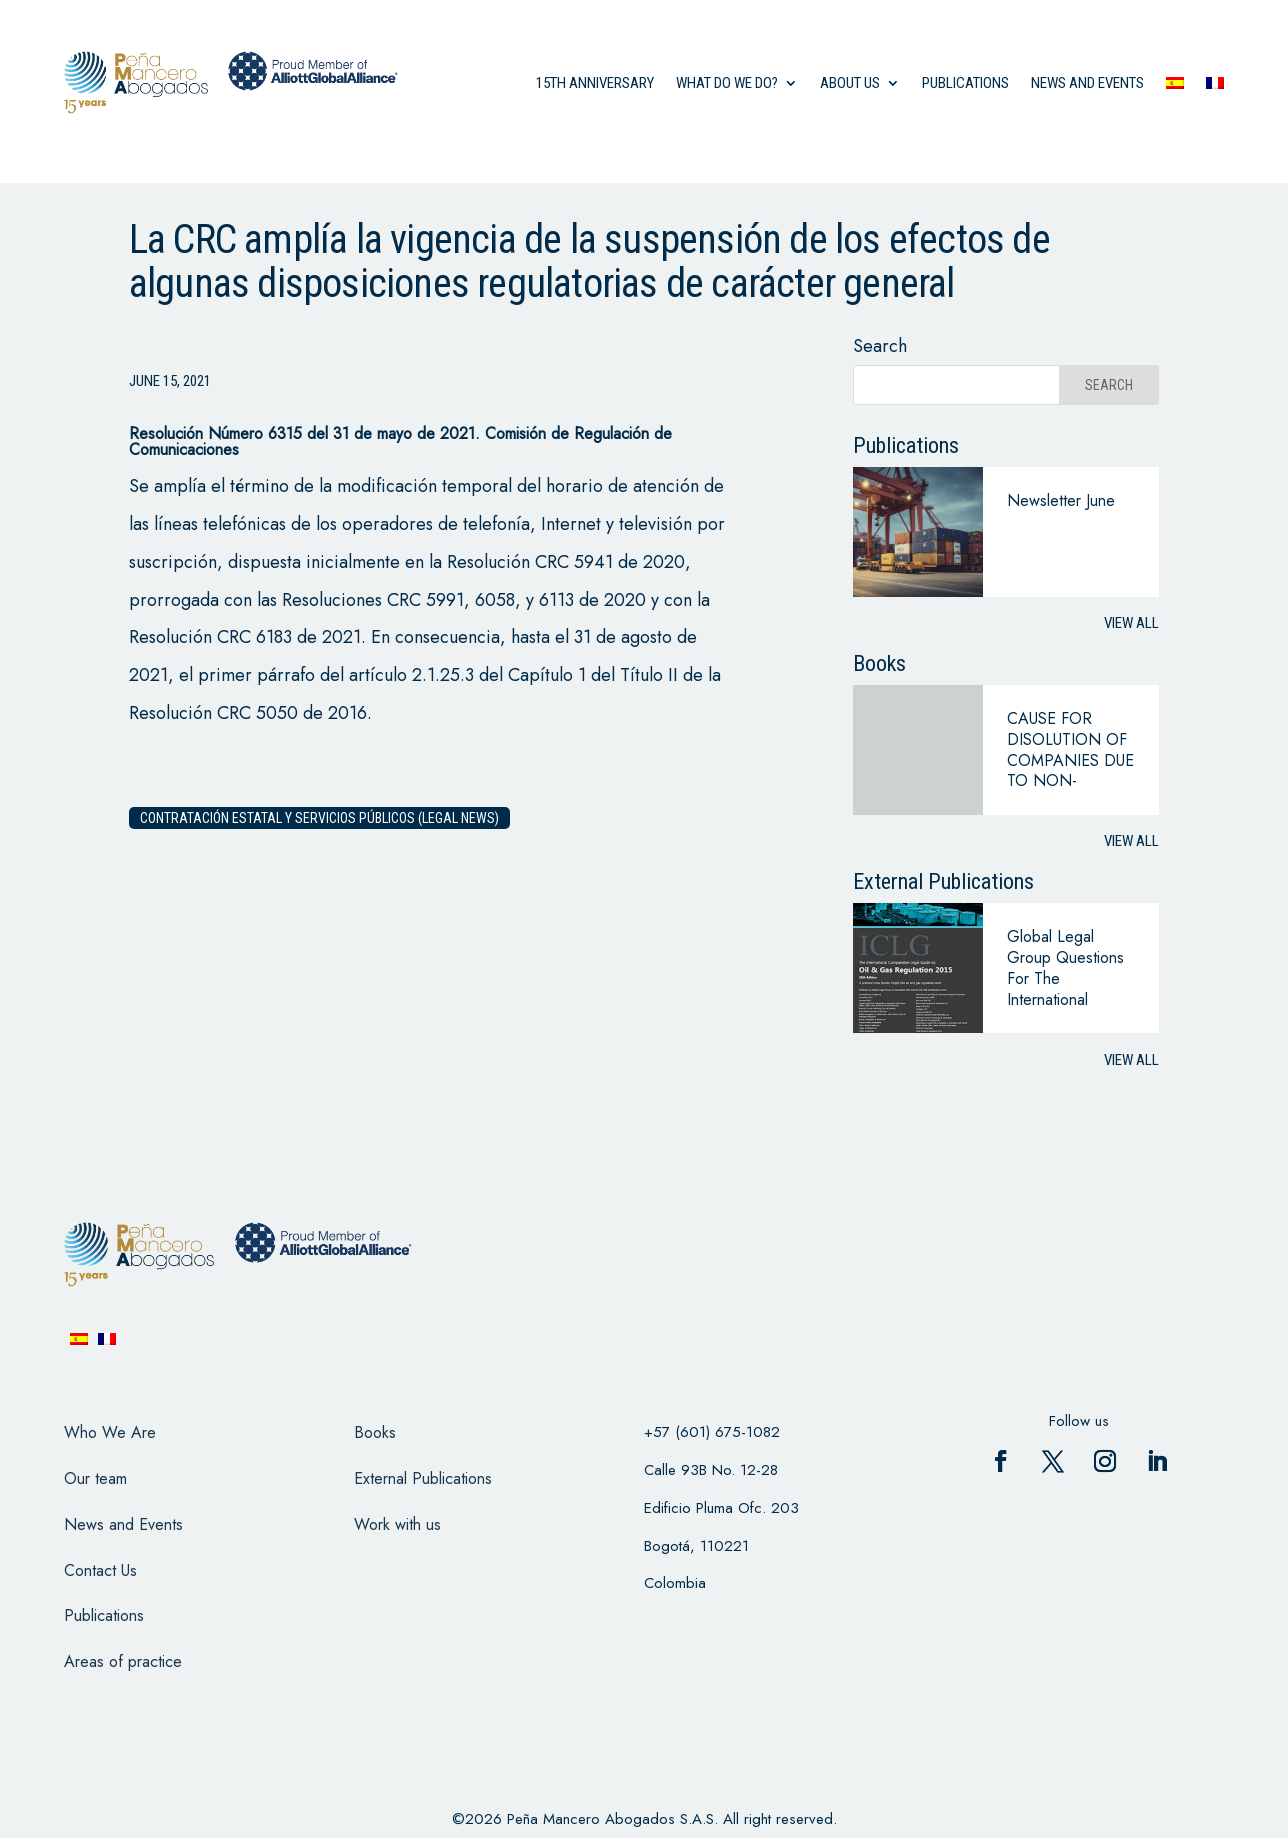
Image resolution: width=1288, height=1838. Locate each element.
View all (1131, 623)
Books (375, 1432)
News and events (1087, 83)
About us (850, 83)
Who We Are (110, 1432)
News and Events (123, 1524)
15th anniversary (595, 83)
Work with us (397, 1524)
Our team (95, 1478)
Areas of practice (123, 1661)
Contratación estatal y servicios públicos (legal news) (319, 818)
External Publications (423, 1478)
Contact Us (100, 1570)
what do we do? (727, 83)
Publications (965, 83)
